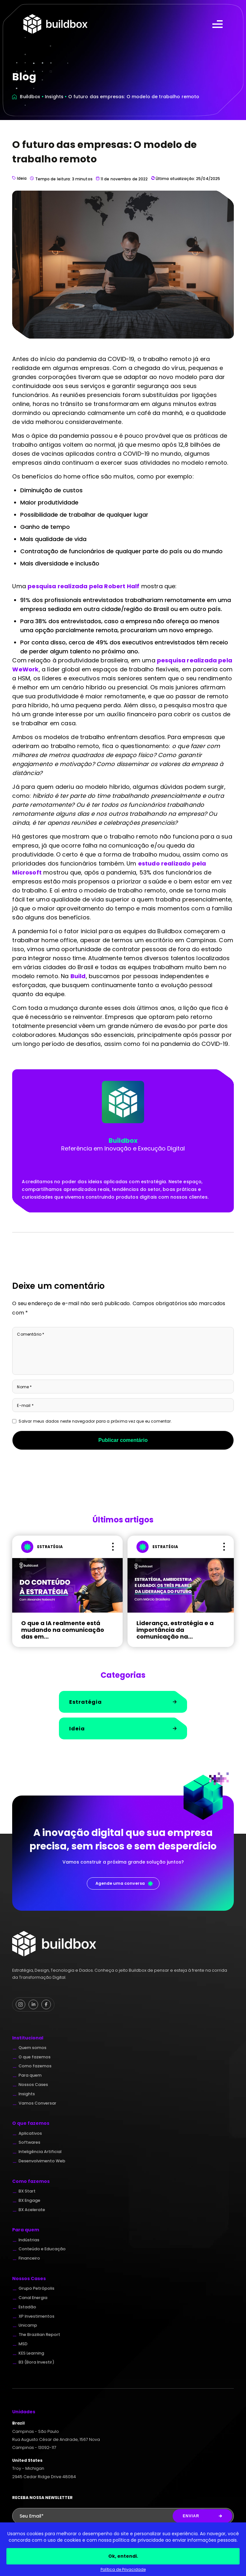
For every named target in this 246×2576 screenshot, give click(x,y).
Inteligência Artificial (40, 2151)
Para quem (30, 2075)
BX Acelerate (32, 2209)
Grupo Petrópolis (36, 2288)
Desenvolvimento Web (42, 2161)
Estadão (27, 2307)
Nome (24, 1387)
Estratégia (123, 1702)
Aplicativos (30, 2133)
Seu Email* (32, 2516)
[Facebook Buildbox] (46, 2004)
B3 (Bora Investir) (36, 2362)
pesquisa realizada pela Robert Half (83, 586)
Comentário (30, 1334)
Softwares (29, 2142)
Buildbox (30, 96)
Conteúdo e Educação (42, 2249)
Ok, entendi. (123, 2556)
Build (78, 976)
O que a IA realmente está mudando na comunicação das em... (62, 1630)
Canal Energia (33, 2297)
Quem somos (32, 2047)
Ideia (19, 178)
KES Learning (31, 2353)
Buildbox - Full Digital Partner (55, 23)
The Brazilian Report (39, 2334)
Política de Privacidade (123, 2569)
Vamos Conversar (37, 2103)
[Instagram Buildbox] (20, 2004)
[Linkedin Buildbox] (33, 2004)
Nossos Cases (33, 2084)
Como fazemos (35, 2066)
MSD (23, 2344)
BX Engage (29, 2200)
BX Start (27, 2191)
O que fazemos (35, 2057)
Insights (54, 96)
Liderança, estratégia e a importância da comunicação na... (175, 1630)
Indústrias (29, 2240)
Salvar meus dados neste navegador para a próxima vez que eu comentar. (95, 1421)
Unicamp (28, 2325)
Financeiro (29, 2258)
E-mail (25, 1405)
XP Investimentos (36, 2316)
